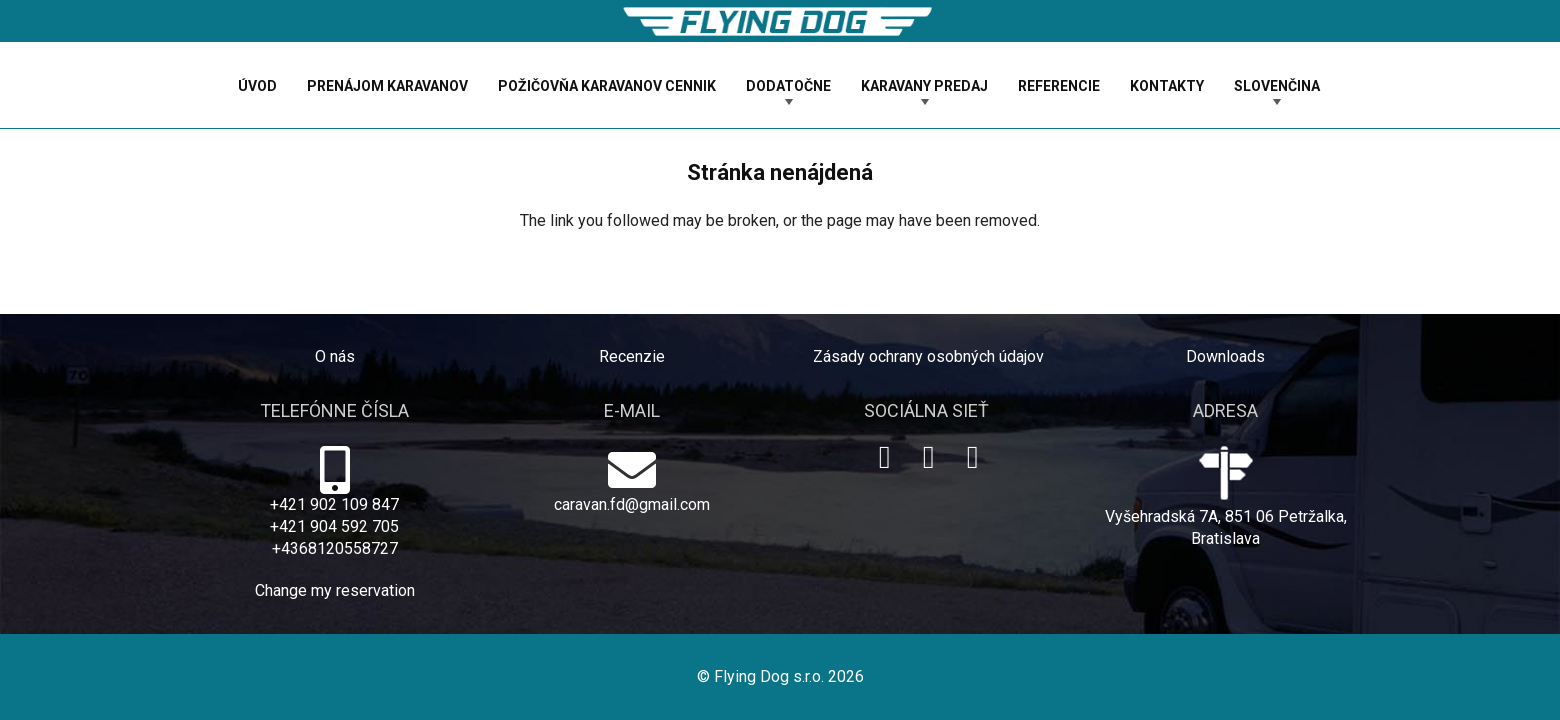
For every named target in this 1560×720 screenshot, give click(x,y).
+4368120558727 (335, 548)
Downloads (1225, 356)
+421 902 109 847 (334, 504)
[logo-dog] (780, 21)
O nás (335, 356)
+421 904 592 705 (334, 526)
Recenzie (632, 356)
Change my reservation (335, 590)
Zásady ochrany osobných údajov (928, 356)
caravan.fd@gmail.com (632, 504)
